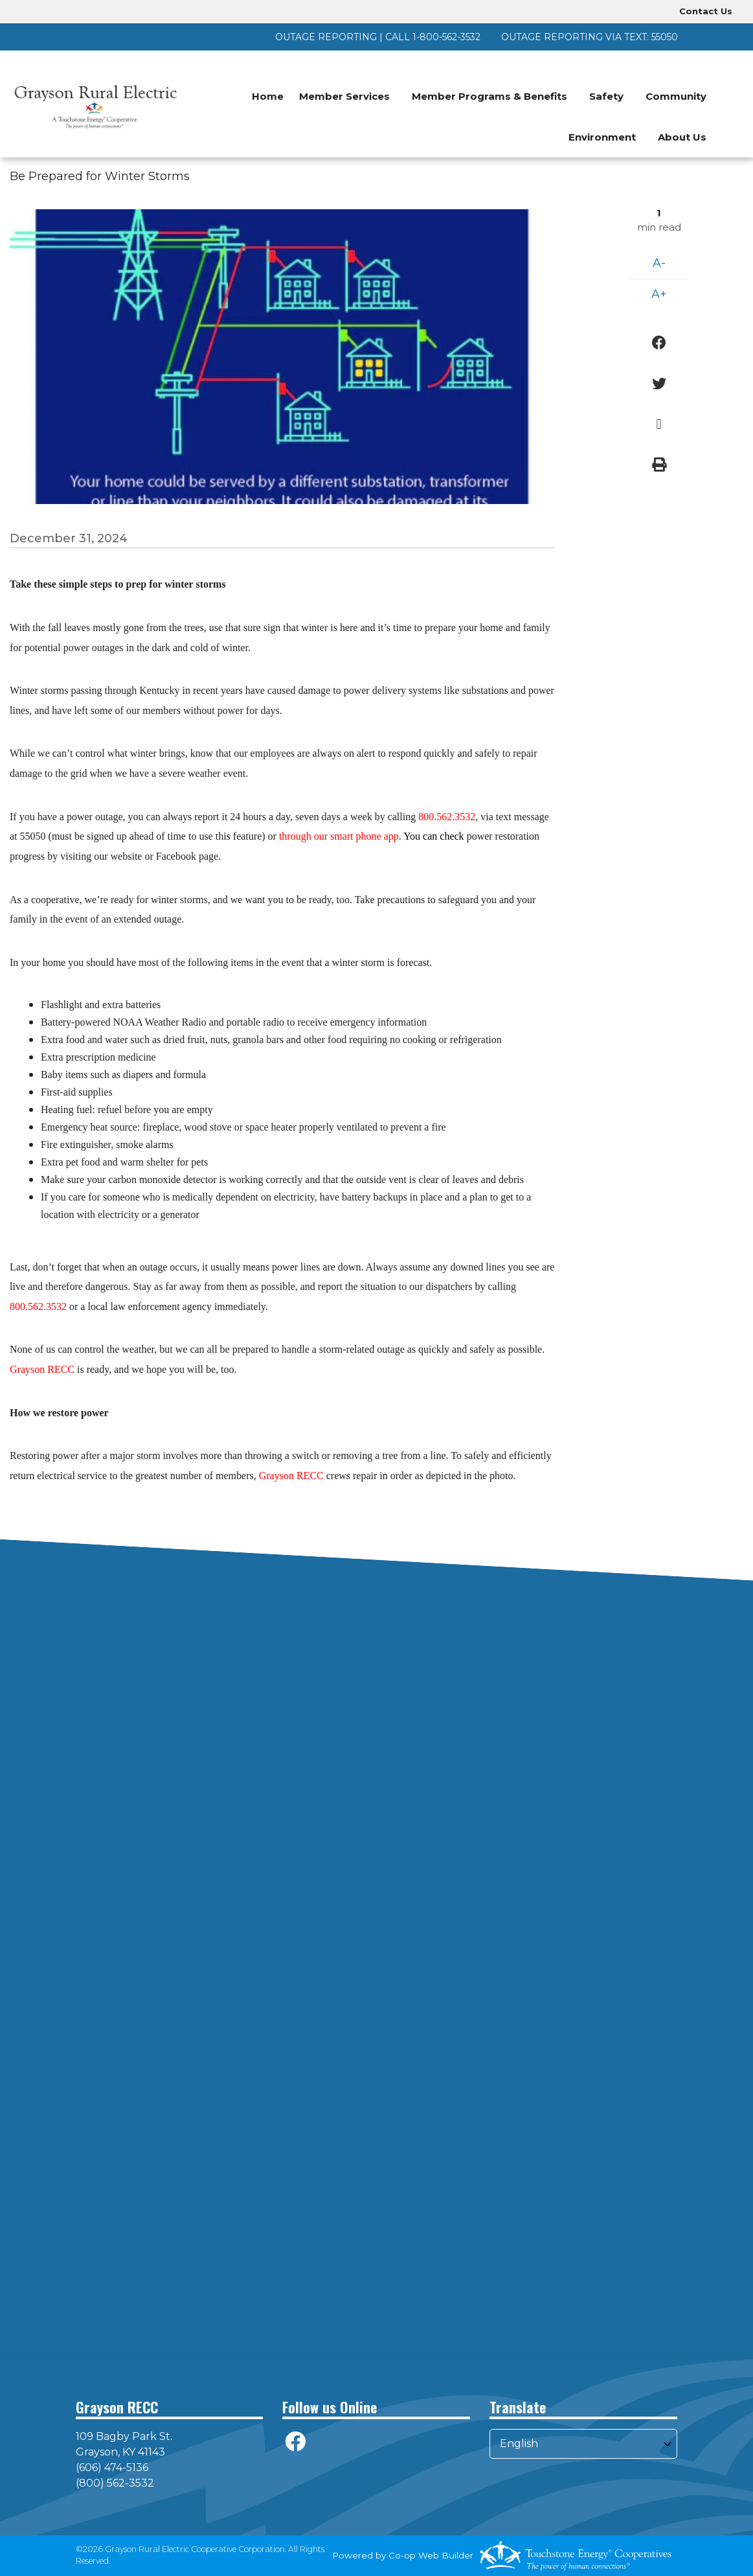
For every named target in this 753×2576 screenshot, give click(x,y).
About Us (682, 137)
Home (268, 96)
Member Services (344, 96)
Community (676, 96)
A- (659, 263)
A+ (659, 294)
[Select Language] (583, 2444)
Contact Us (705, 11)
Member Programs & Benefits (489, 96)
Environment (602, 137)
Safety (606, 96)
